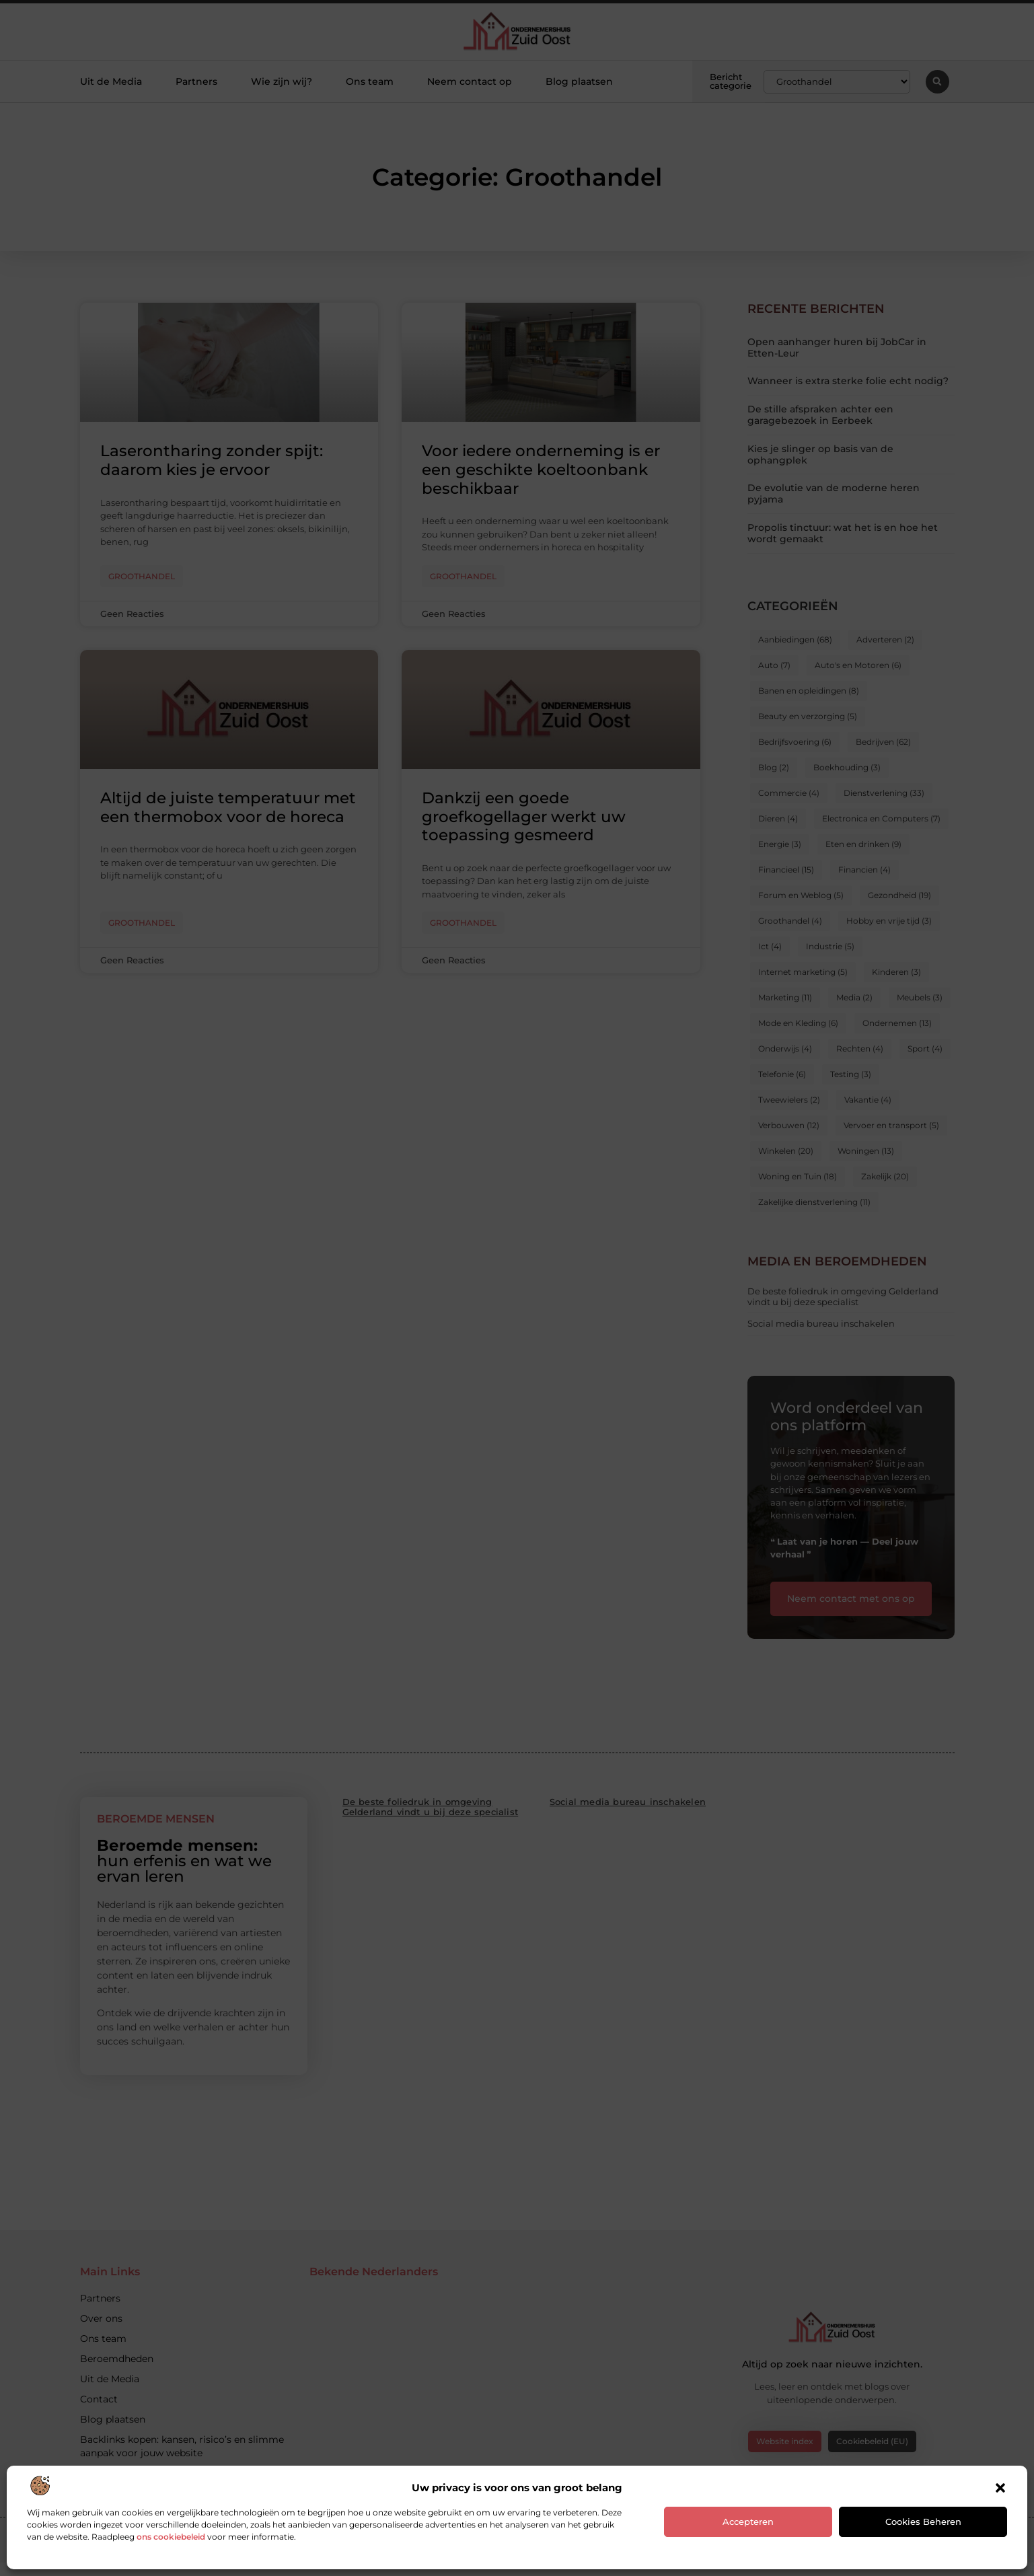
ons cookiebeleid (171, 2537)
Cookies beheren (923, 2521)
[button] (1000, 2488)
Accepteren (748, 2521)
